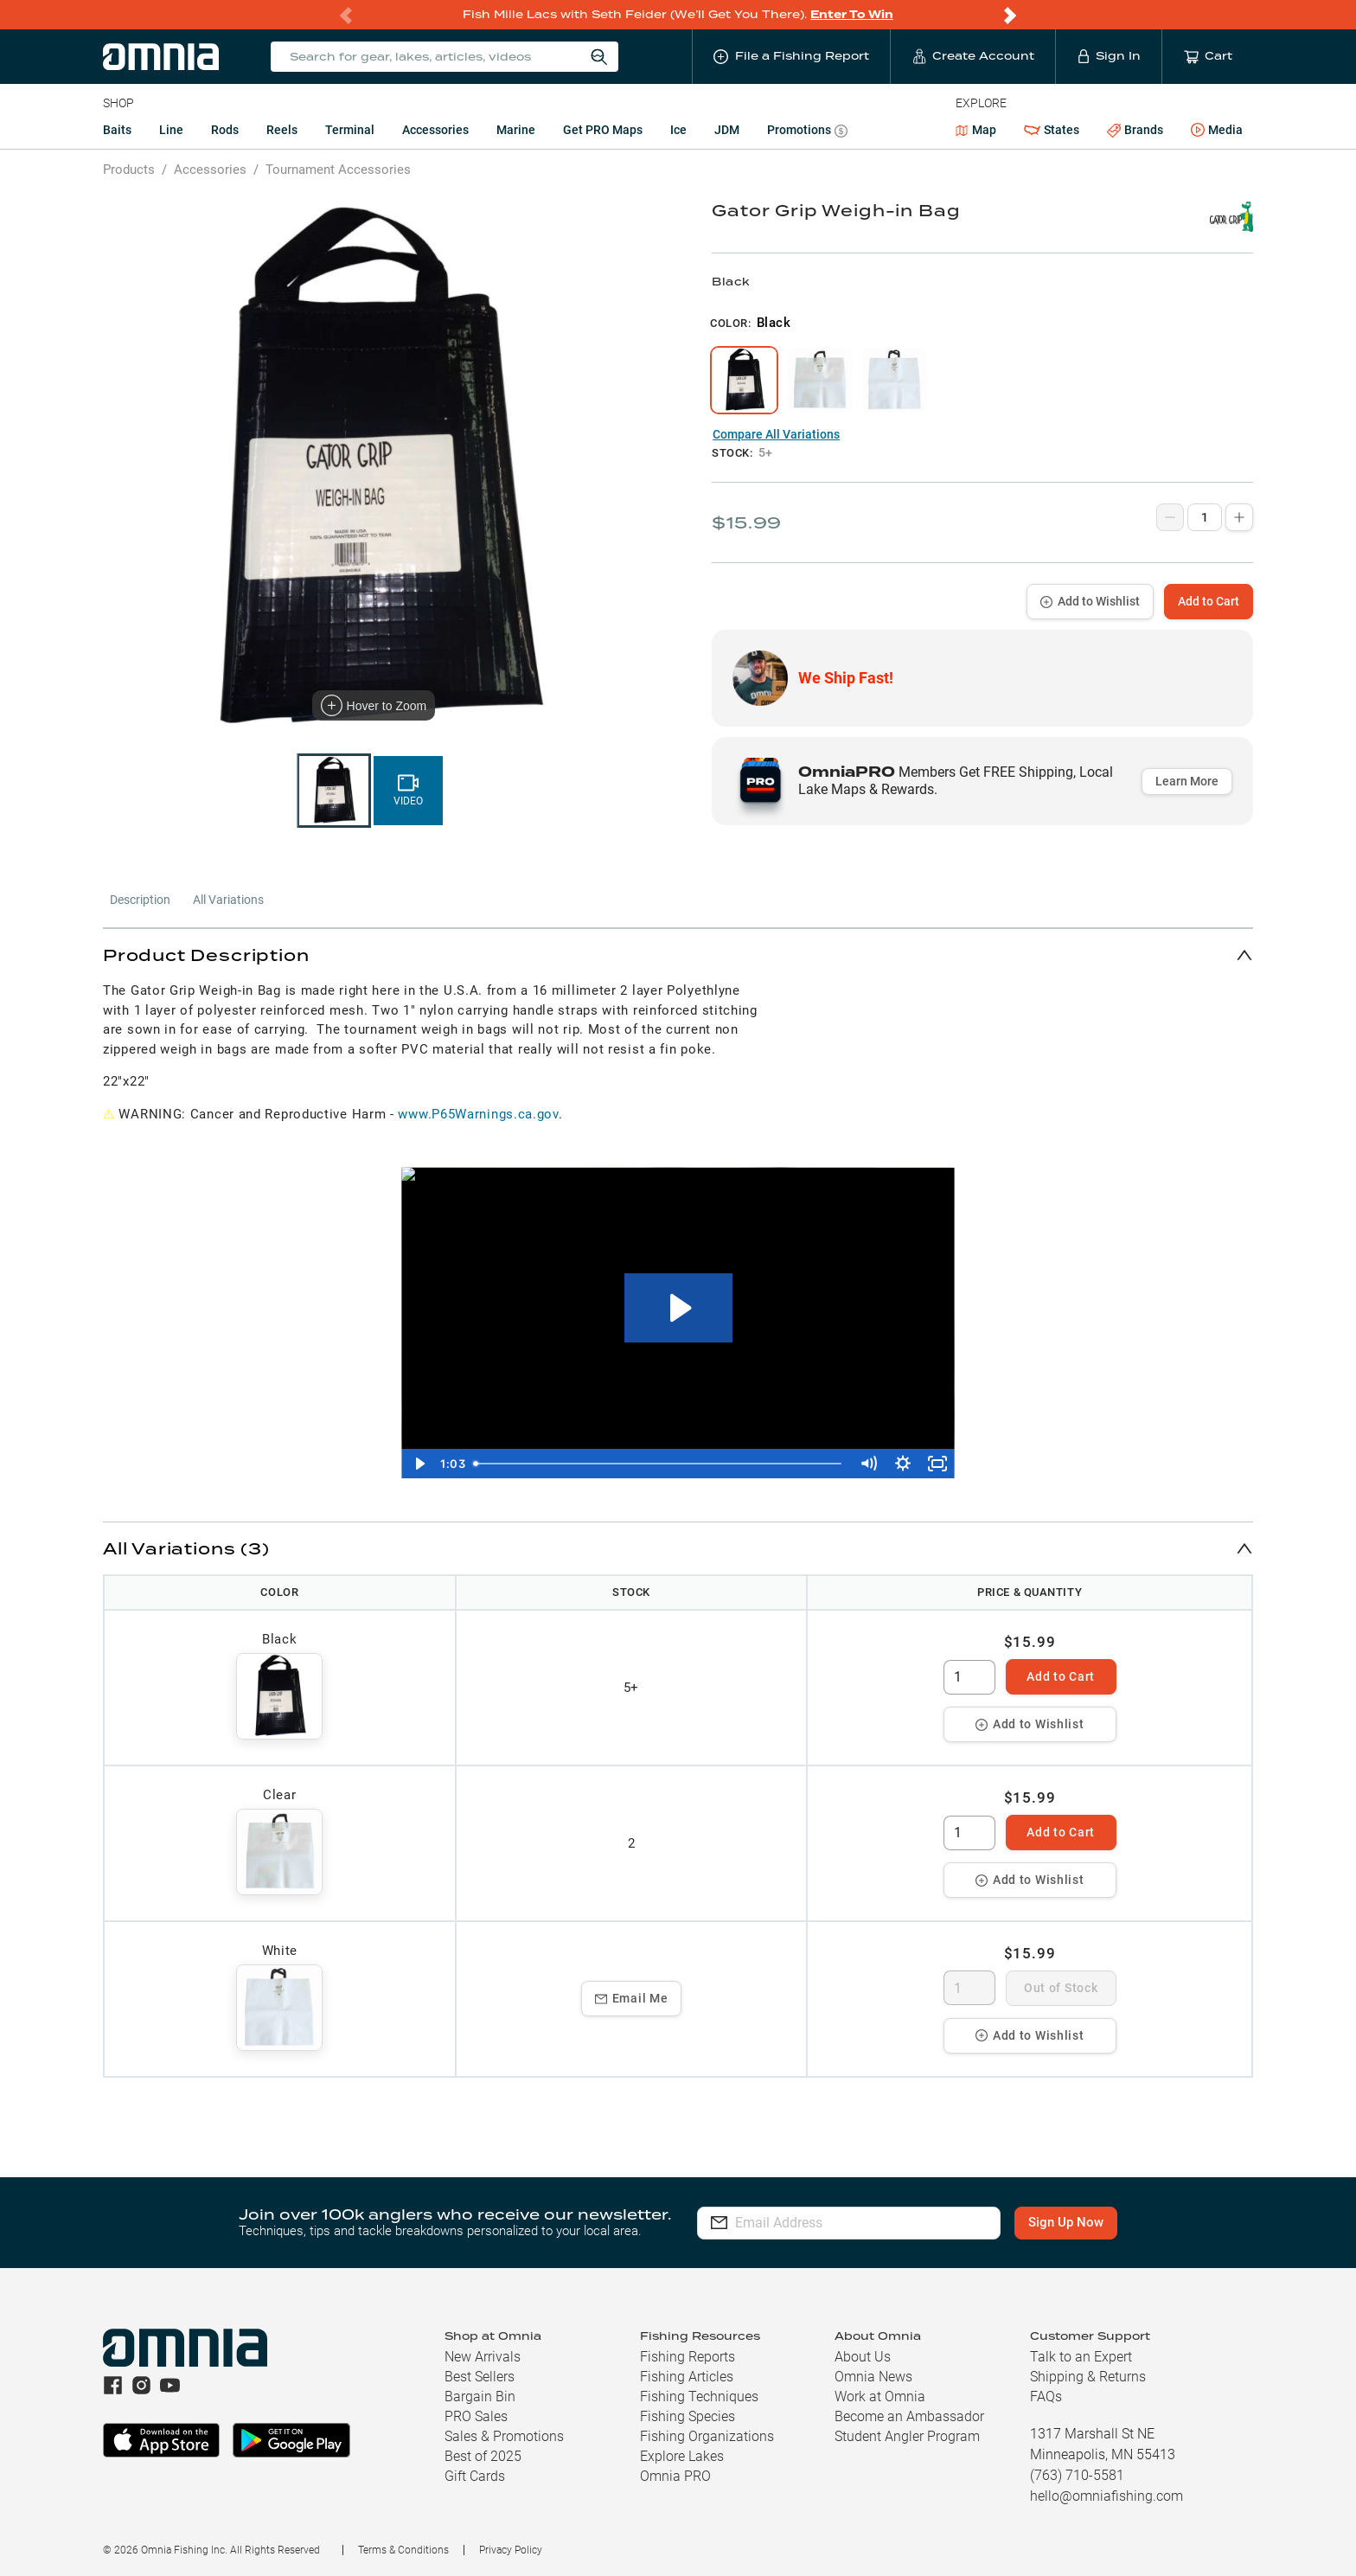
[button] (678, 954)
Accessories (435, 130)
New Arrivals (483, 2357)
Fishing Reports (687, 2357)
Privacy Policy (510, 2550)
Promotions (807, 132)
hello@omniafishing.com (1106, 2496)
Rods (225, 130)
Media (1217, 130)
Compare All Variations (776, 434)
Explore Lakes (682, 2456)
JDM (726, 130)
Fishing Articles (686, 2376)
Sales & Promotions (504, 2436)
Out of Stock (1060, 1988)
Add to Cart (1208, 601)
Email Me (631, 1998)
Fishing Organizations (707, 2436)
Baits (117, 130)
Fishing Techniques (699, 2396)
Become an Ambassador (909, 2416)
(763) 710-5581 (1077, 2475)
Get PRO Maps (603, 130)
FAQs (1046, 2396)
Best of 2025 (483, 2456)
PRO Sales (476, 2416)
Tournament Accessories (338, 169)
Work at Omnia (880, 2396)
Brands (1135, 130)
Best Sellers (480, 2376)
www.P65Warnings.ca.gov (478, 1114)
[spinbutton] (969, 1677)
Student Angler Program (907, 2436)
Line (171, 130)
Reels (281, 130)
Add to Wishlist (1090, 601)
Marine (515, 130)
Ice (678, 130)
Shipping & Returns (1088, 2376)
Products (129, 169)
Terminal (349, 130)
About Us (863, 2357)
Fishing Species (687, 2416)
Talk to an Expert (1081, 2357)
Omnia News (873, 2376)
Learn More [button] (1186, 781)
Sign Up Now (1065, 2222)
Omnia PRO (675, 2476)
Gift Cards (475, 2476)
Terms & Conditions (403, 2550)
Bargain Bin (480, 2396)
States (1051, 130)
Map (976, 130)
